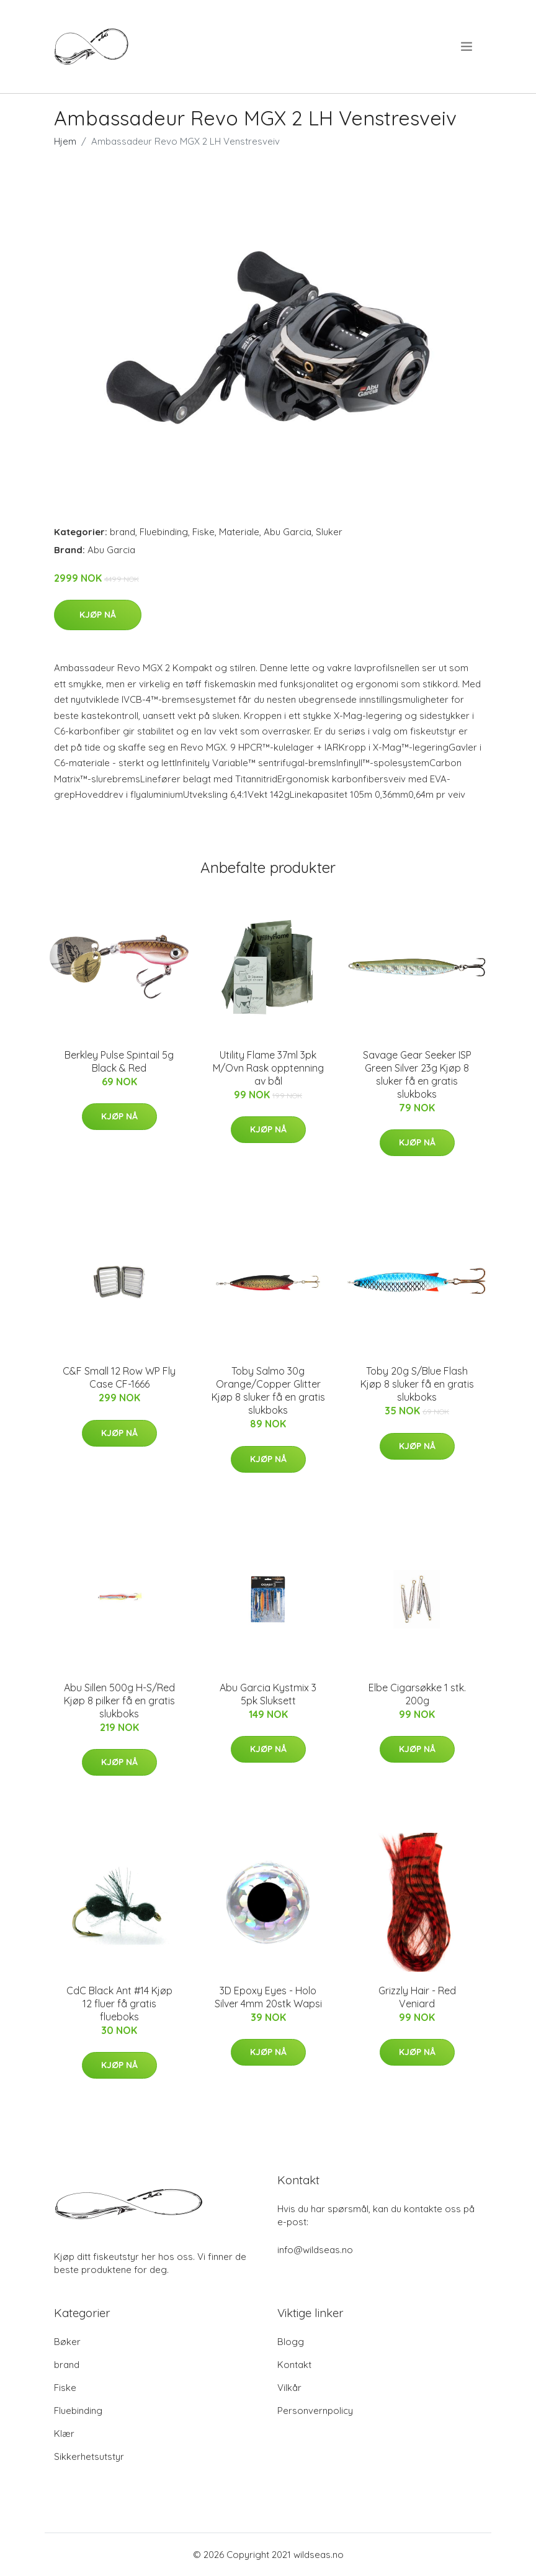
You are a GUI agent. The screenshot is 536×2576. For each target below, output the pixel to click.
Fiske (203, 532)
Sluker (329, 532)
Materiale (239, 532)
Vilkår (289, 2387)
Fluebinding (164, 532)
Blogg (290, 2342)
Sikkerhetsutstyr (89, 2456)
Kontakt (294, 2364)
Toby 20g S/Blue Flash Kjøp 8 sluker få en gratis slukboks (417, 1384)
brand (122, 532)
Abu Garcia (287, 532)
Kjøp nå (97, 614)
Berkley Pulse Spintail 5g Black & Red (119, 1061)
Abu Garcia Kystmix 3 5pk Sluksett (268, 1694)
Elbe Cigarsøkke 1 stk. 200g (417, 1694)
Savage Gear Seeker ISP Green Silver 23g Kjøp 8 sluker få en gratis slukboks (417, 1074)
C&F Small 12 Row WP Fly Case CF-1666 (119, 1377)
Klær (64, 2433)
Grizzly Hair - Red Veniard (417, 1997)
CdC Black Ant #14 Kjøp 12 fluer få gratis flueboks (119, 2003)
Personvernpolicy (315, 2410)
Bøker (67, 2342)
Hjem (65, 141)
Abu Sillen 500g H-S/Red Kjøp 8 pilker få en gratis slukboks (119, 1700)
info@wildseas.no (315, 2250)
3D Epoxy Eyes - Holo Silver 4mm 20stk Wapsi (268, 1997)
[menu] (467, 46)
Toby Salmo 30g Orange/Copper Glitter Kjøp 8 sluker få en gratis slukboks (268, 1390)
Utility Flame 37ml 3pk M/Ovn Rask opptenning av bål (268, 1068)
